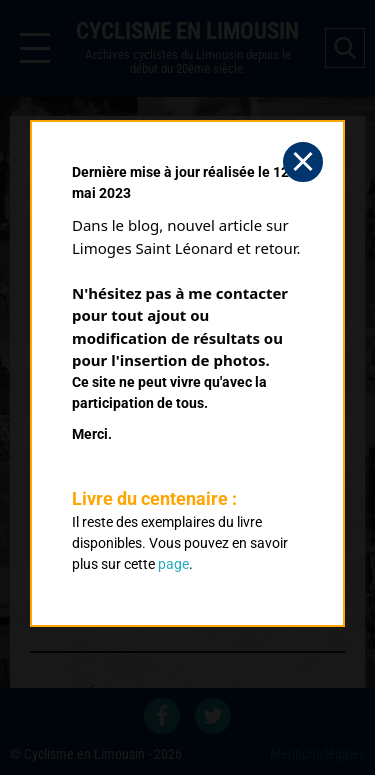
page (173, 564)
